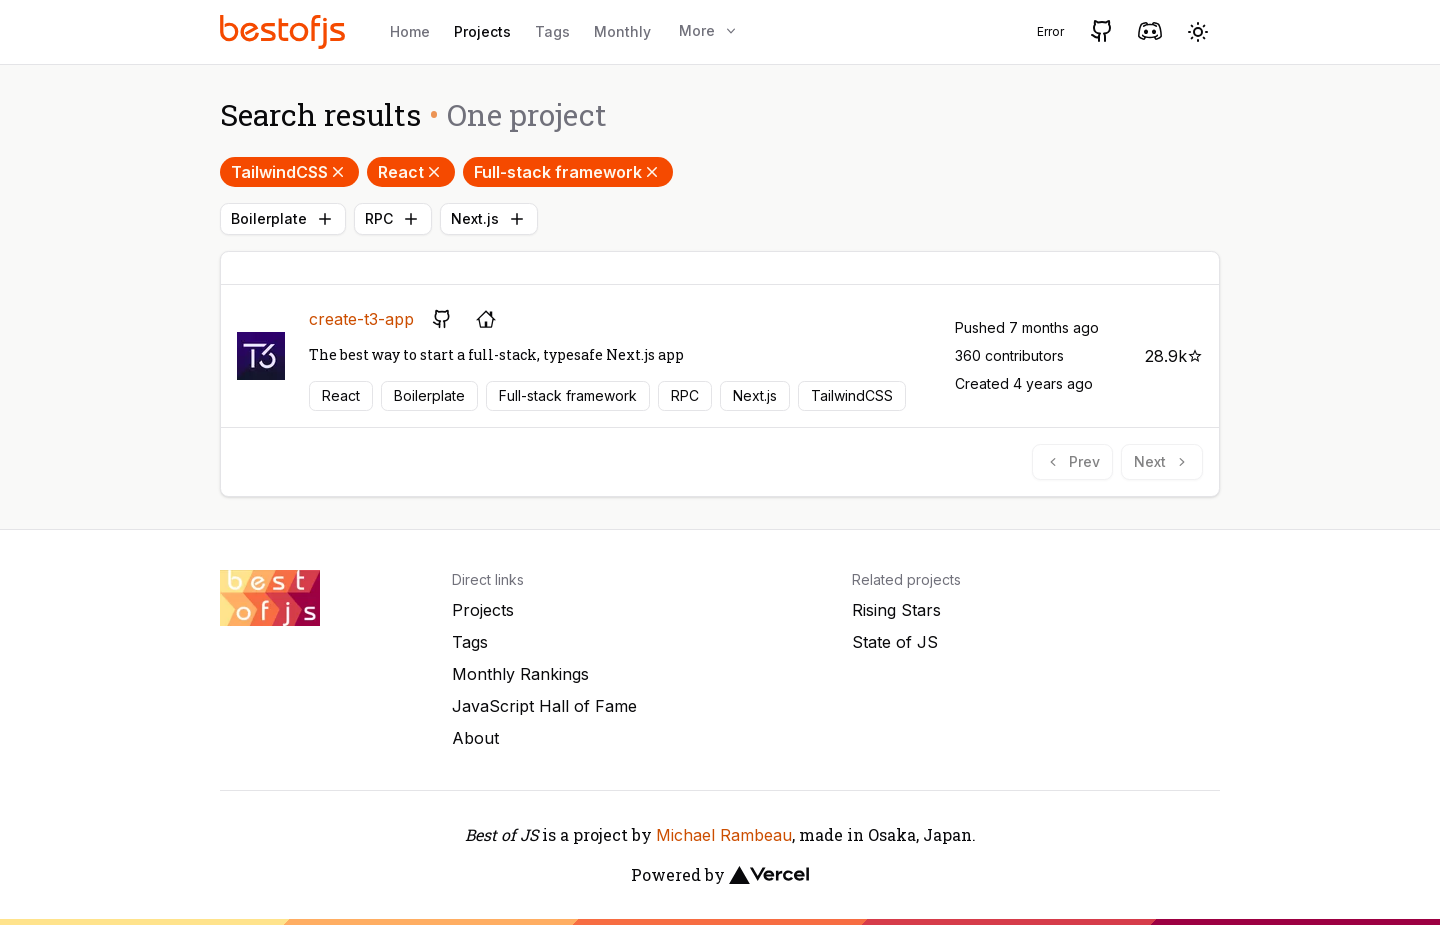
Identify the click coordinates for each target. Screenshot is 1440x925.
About (475, 738)
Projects (482, 31)
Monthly (622, 31)
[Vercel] (769, 875)
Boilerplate (283, 219)
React (411, 172)
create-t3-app (361, 319)
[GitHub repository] (442, 319)
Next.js (489, 219)
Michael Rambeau (724, 835)
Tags (552, 31)
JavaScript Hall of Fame (544, 706)
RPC (393, 219)
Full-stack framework (568, 172)
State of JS (895, 642)
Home (410, 31)
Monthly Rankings (520, 674)
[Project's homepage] (486, 319)
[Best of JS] (285, 31)
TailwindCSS (289, 172)
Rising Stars (896, 610)
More (709, 30)
